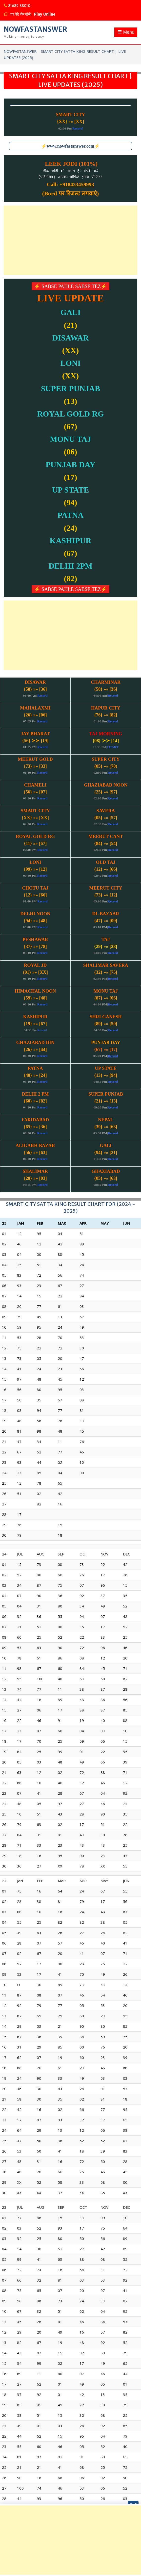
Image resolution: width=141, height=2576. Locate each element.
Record (77, 128)
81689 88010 (19, 5)
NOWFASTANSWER (35, 29)
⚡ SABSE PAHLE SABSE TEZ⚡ (70, 286)
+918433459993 (77, 184)
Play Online (44, 14)
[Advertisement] (70, 240)
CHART (113, 747)
